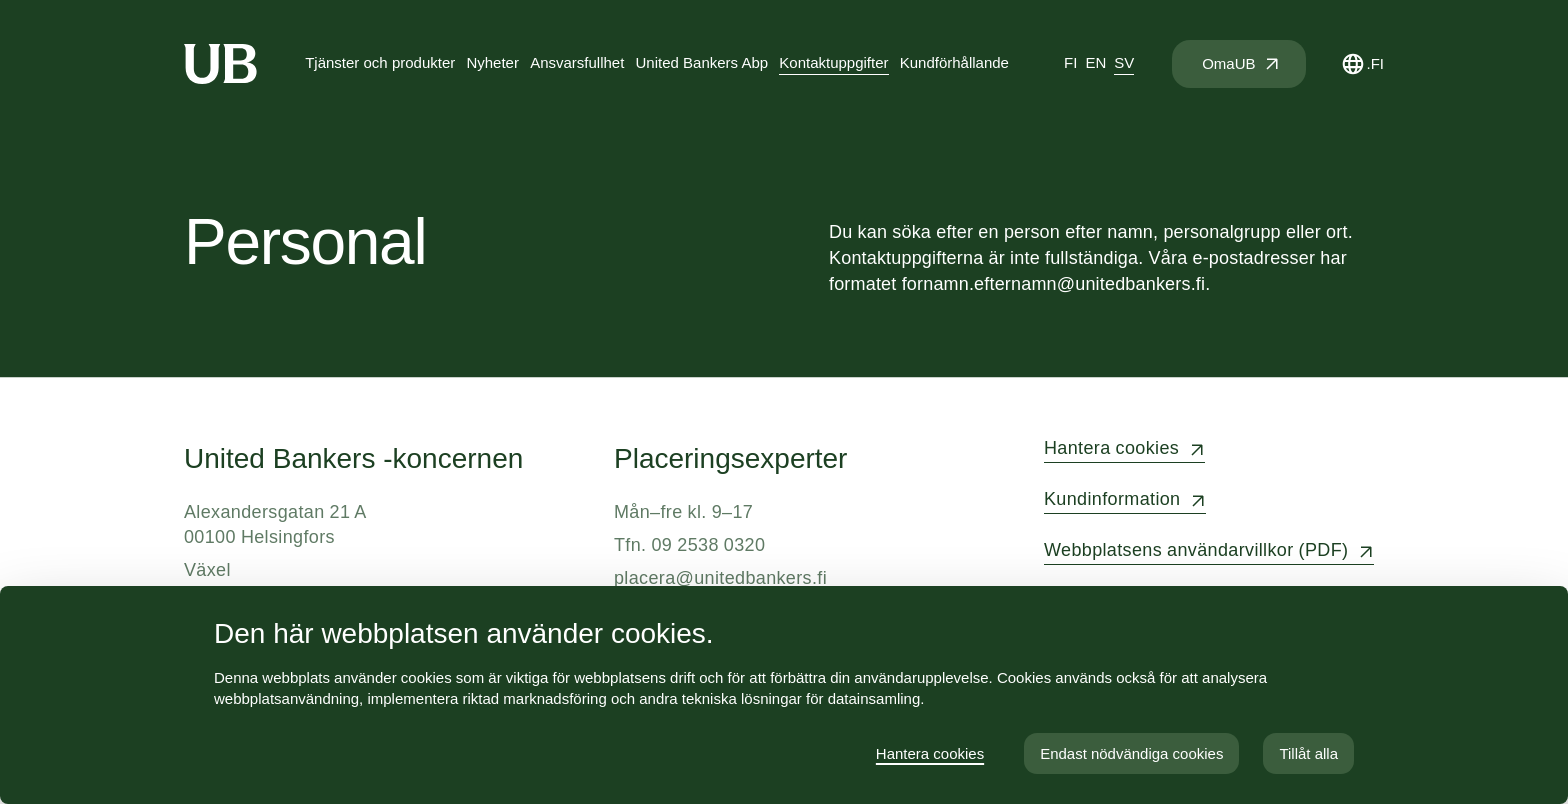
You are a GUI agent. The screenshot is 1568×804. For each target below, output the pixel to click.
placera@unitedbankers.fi (720, 578)
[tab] (1070, 64)
